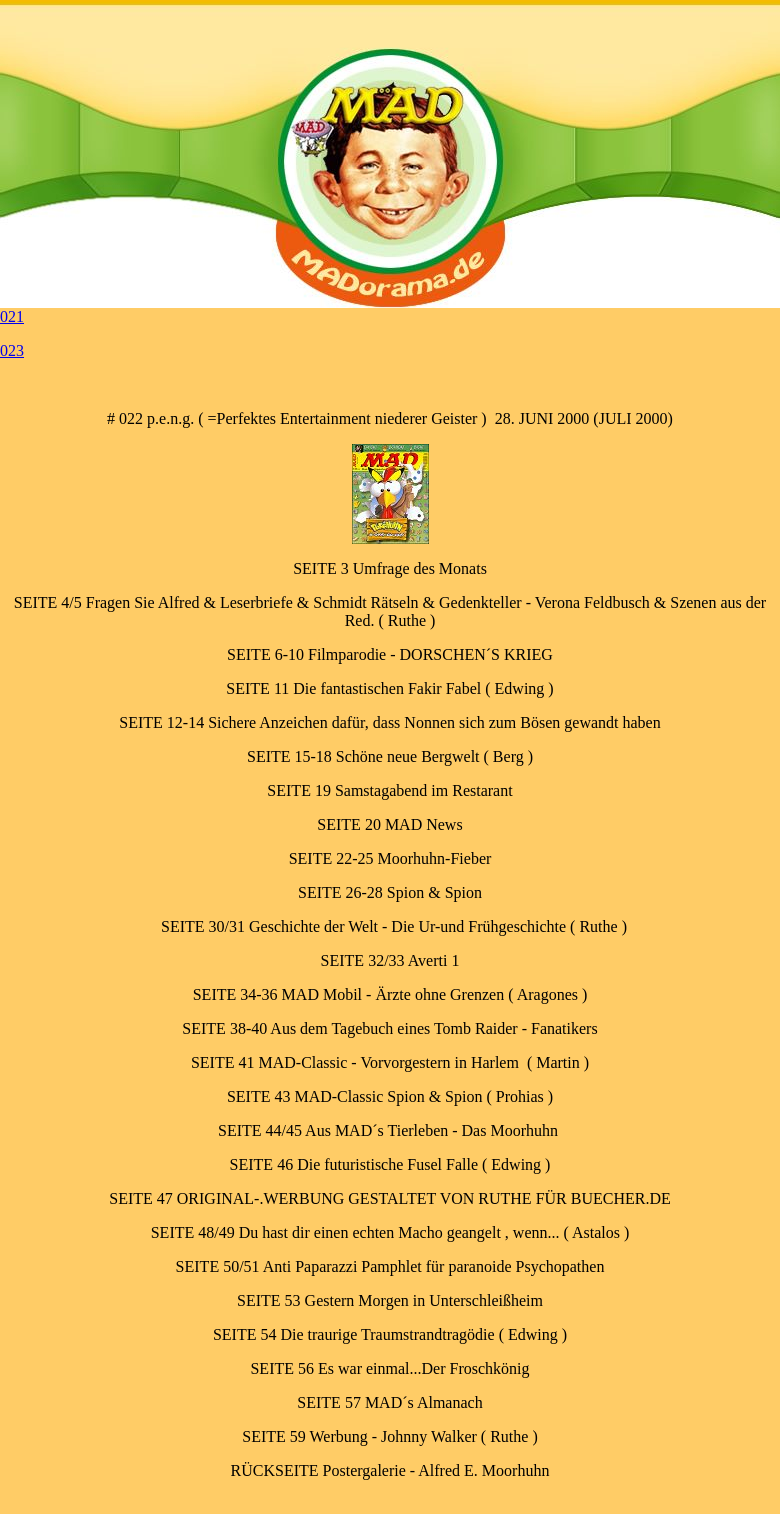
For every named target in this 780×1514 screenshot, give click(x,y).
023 (12, 350)
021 (12, 316)
